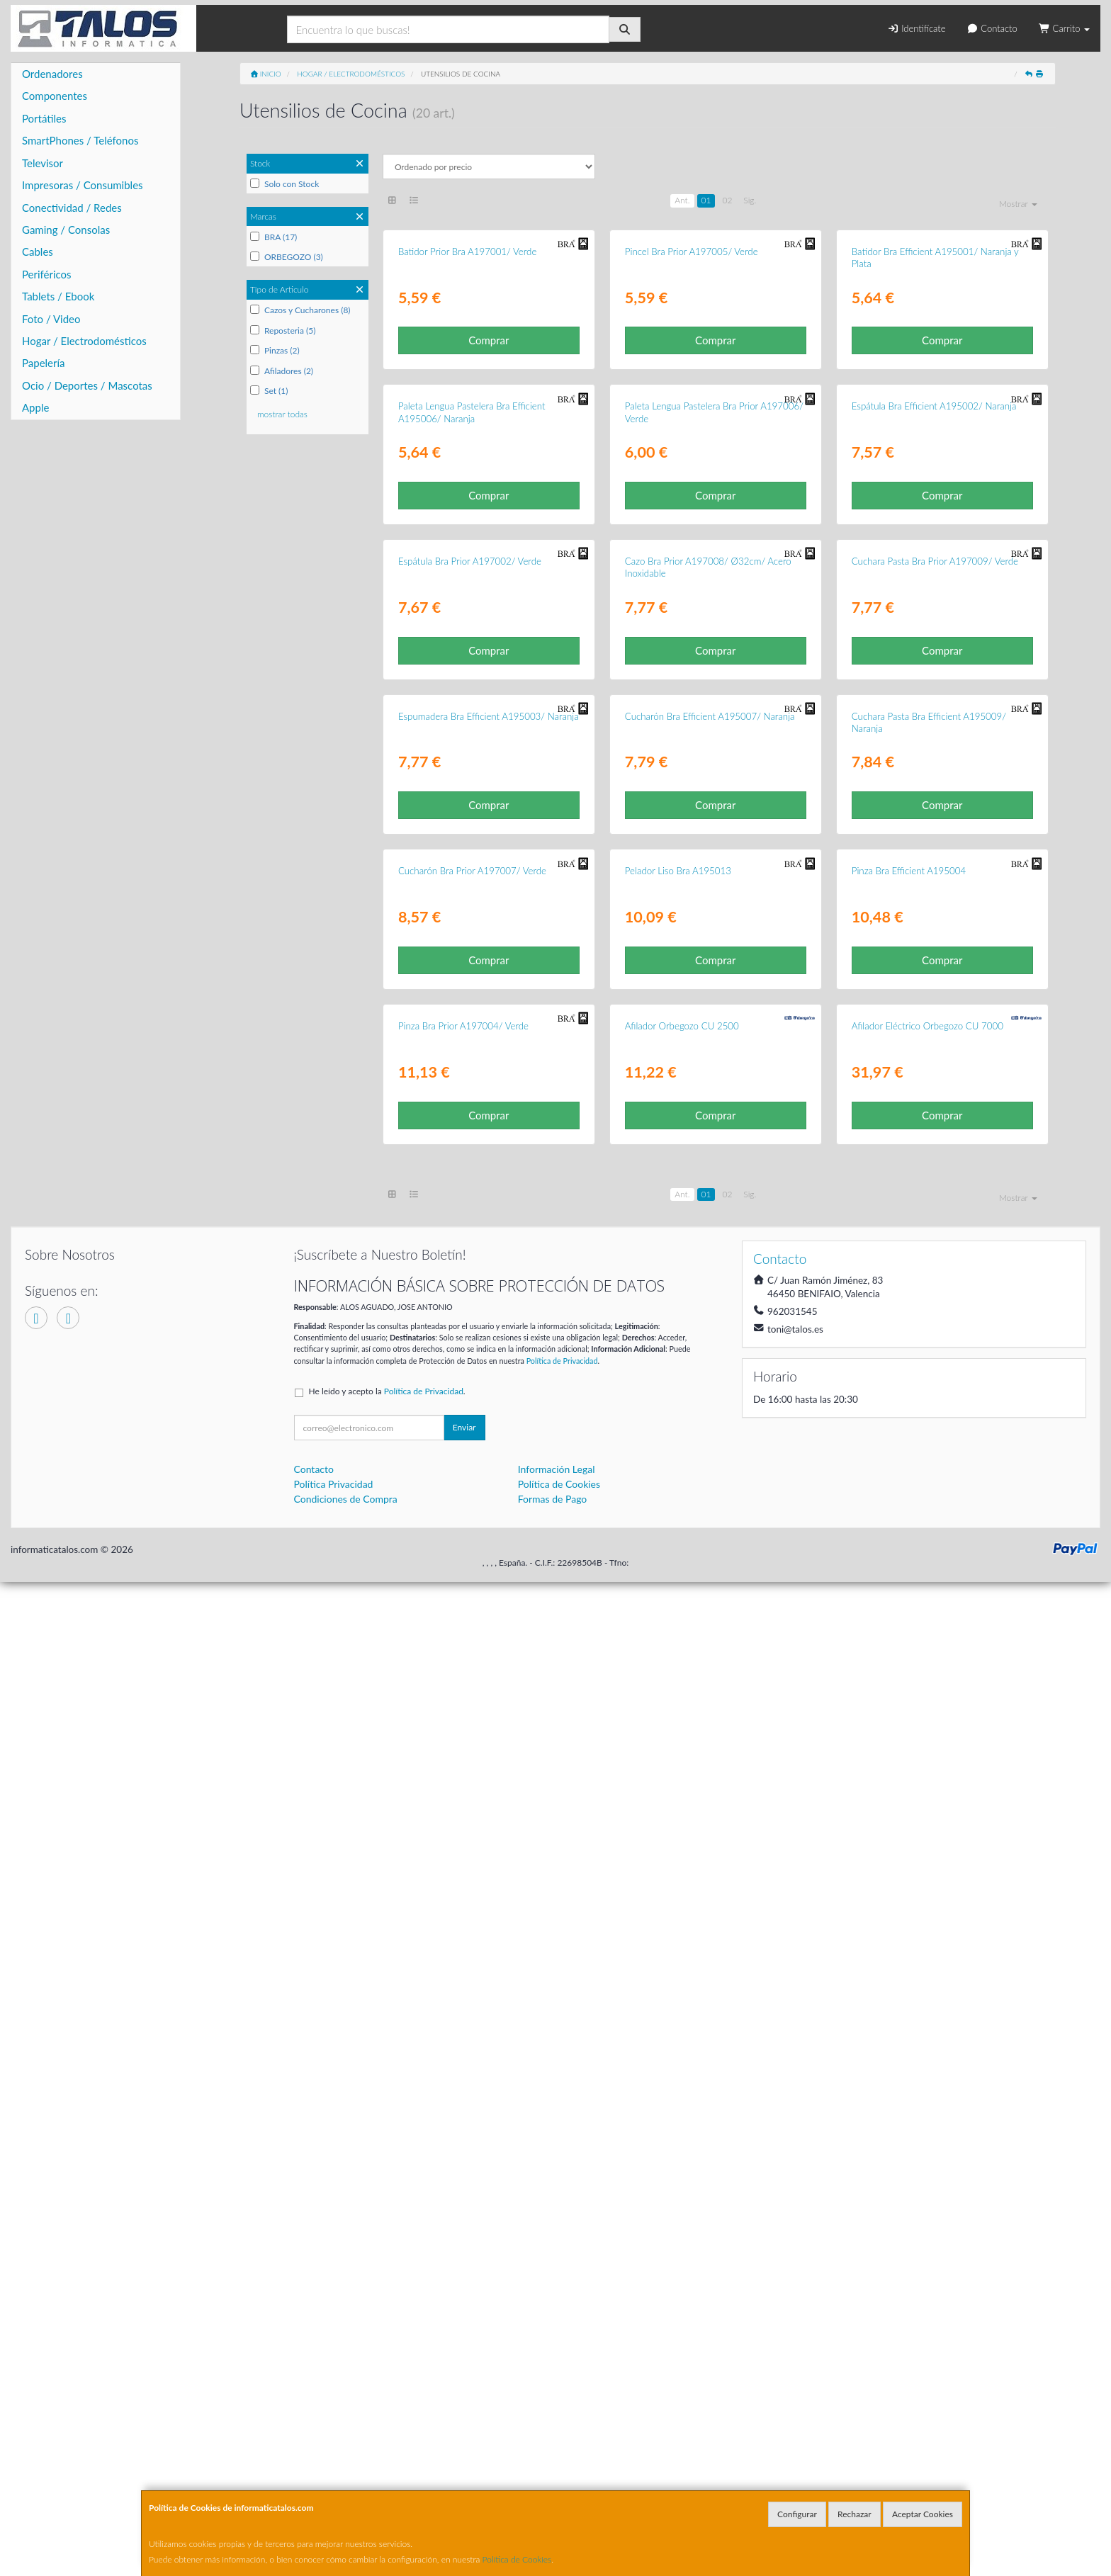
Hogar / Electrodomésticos (84, 340)
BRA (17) (273, 237)
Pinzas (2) (275, 350)
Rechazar (855, 2514)
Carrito (1064, 28)
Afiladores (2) (281, 371)
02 (727, 200)
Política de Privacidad (562, 2354)
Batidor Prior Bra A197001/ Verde (467, 417)
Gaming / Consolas (66, 229)
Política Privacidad (333, 2479)
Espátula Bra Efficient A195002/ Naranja (934, 737)
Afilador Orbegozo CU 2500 (682, 2020)
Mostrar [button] (1018, 203)
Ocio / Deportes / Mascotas (87, 385)
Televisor (42, 163)
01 (706, 200)
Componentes (54, 95)
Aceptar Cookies (922, 2514)
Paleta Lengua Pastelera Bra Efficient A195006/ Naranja (472, 743)
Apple (35, 407)
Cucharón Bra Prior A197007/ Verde (472, 1699)
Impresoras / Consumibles (82, 185)
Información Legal (556, 2464)
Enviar (464, 2422)
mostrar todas (282, 414)
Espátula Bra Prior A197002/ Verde (469, 1058)
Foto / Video (51, 318)
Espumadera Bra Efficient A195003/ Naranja (488, 1378)
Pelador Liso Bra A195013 (678, 1699)
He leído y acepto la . (387, 2385)
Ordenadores (52, 73)
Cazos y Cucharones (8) (300, 310)
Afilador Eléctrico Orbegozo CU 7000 (927, 2020)
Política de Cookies (517, 2559)
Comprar (488, 505)
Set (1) (269, 390)
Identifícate (916, 28)
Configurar (797, 2514)
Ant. (682, 200)
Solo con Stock (284, 184)
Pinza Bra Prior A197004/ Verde (463, 2020)
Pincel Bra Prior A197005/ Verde (691, 417)
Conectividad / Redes (72, 207)
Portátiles (44, 118)
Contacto (991, 28)
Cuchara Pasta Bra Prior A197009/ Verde (935, 1058)
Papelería (43, 362)
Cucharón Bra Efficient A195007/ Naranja (710, 1378)
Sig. (749, 200)
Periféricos (47, 274)
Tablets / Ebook (58, 296)
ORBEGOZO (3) (286, 257)
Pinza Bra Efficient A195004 (909, 1699)
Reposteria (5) (282, 330)
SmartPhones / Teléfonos (80, 140)
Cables (37, 251)
